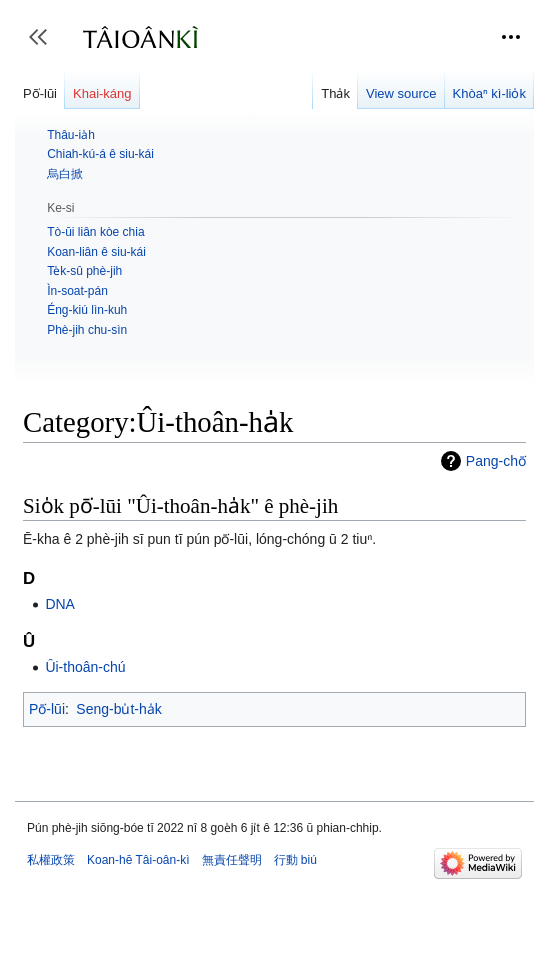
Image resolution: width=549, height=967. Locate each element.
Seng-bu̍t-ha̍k (118, 709)
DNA (60, 604)
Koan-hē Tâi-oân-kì (138, 860)
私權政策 (51, 860)
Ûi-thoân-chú (85, 667)
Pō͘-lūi (47, 709)
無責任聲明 (232, 860)
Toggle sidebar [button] (44, 46)
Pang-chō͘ (496, 461)
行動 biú (295, 860)
